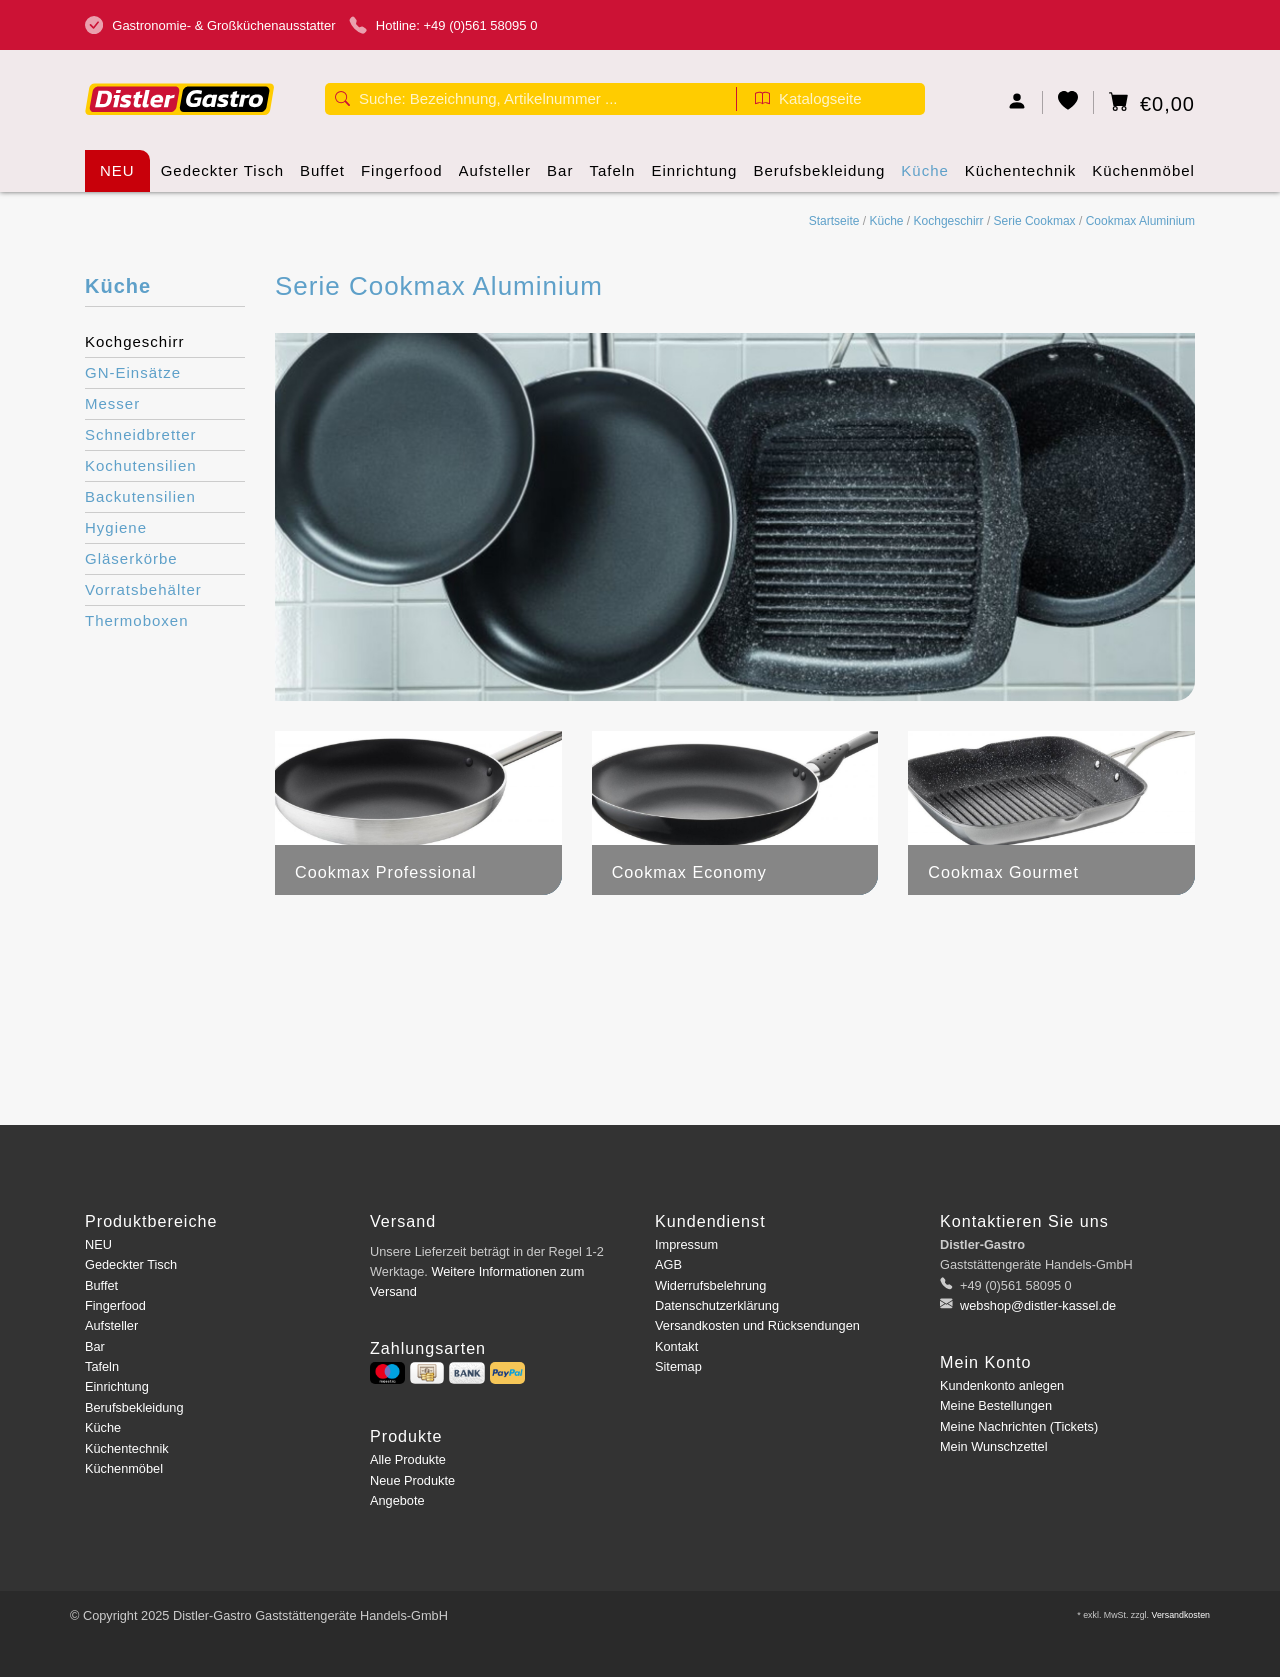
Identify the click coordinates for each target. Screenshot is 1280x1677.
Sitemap (678, 1366)
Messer (112, 403)
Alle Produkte (408, 1459)
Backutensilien (140, 496)
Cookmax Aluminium (1140, 221)
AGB (668, 1264)
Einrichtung (694, 177)
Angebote (397, 1500)
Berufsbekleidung (819, 177)
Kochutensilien (141, 465)
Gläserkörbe (131, 558)
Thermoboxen (137, 620)
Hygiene (116, 527)
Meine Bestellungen (996, 1405)
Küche (925, 177)
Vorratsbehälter (143, 589)
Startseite (834, 221)
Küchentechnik (1020, 177)
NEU (117, 170)
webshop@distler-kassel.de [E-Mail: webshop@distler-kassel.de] (1037, 1305)
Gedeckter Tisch (222, 177)
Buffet (322, 177)
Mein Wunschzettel (993, 1446)
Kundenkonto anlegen (1002, 1385)
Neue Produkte (412, 1480)
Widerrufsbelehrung (710, 1285)
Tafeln (612, 177)
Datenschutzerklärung (717, 1305)
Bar (560, 177)
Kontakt (676, 1346)
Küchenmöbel (1143, 177)
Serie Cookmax (1035, 221)
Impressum (686, 1244)
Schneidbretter (141, 434)
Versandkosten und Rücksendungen (757, 1325)
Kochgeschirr (949, 221)
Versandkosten (1180, 1615)
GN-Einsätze (133, 372)
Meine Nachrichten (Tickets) (1019, 1426)
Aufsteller (495, 177)
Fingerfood (402, 177)
